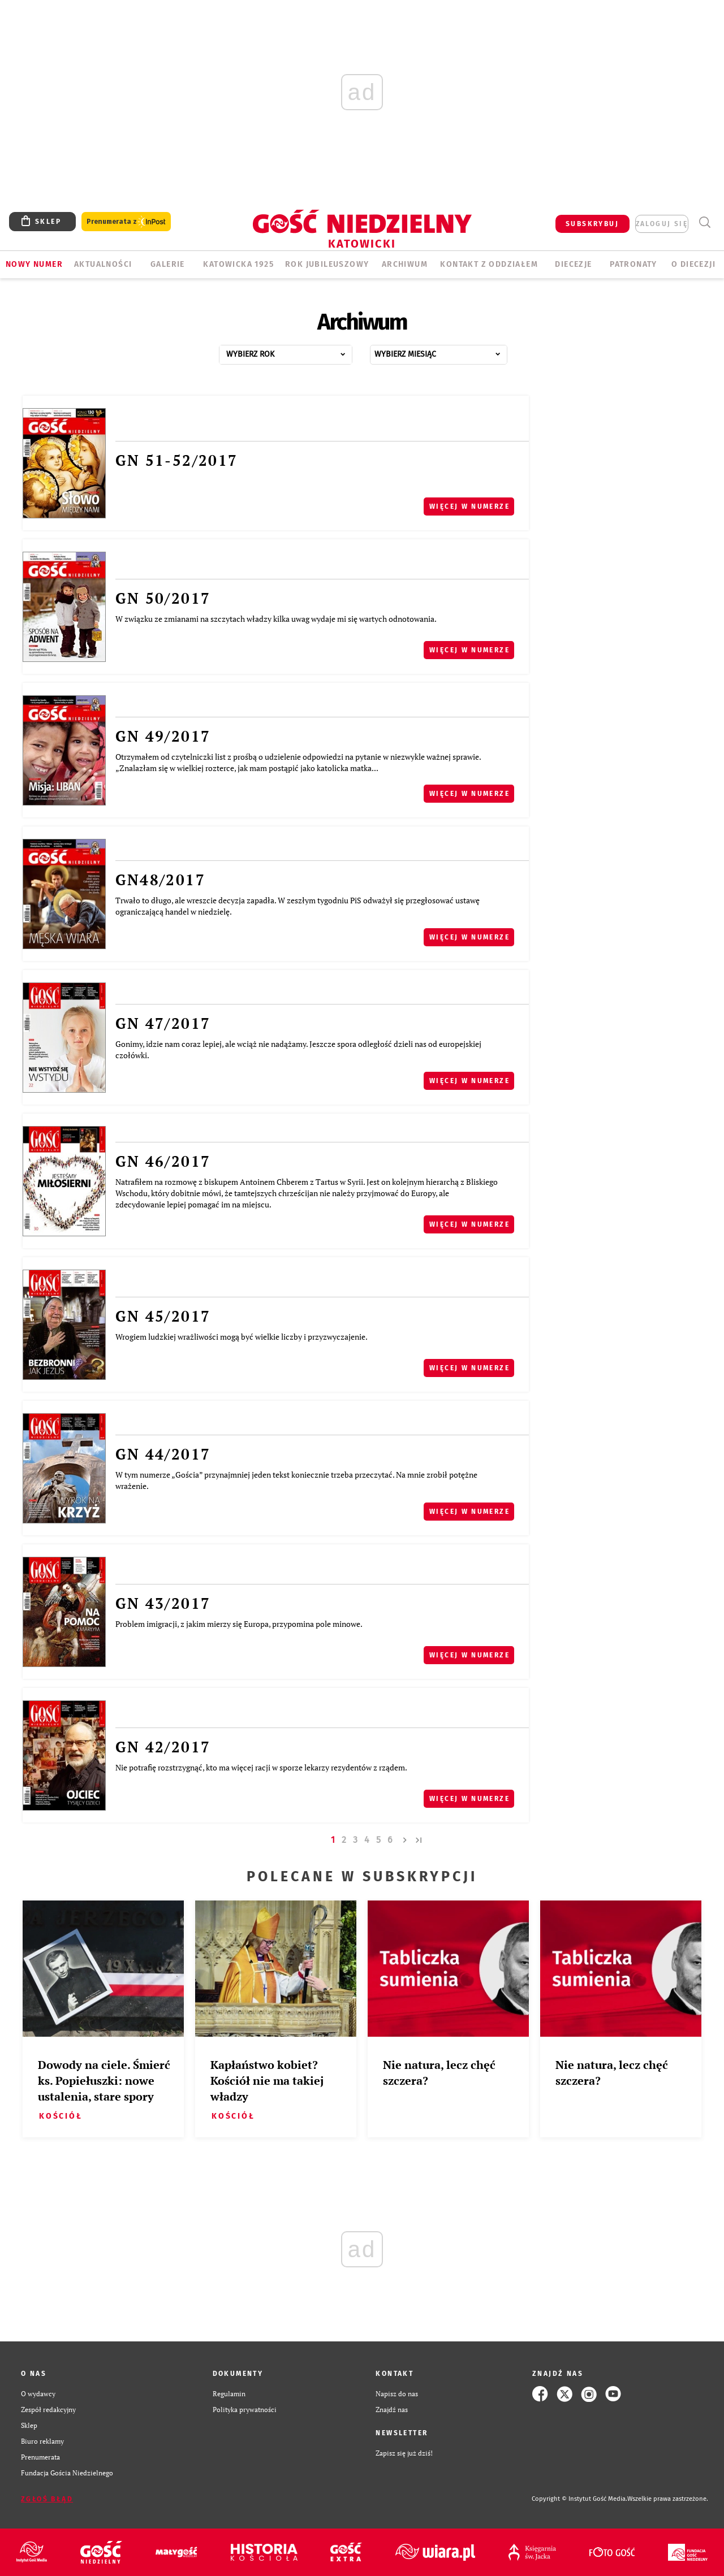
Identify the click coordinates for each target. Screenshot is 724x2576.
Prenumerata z (126, 221)
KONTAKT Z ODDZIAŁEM (489, 264)
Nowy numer (34, 264)
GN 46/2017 (162, 1161)
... (297, 351)
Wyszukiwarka (704, 222)
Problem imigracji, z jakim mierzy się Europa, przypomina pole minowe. (239, 1623)
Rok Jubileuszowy (327, 264)
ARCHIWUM (405, 264)
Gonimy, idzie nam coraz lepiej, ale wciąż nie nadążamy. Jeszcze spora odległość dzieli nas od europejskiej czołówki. (298, 1049)
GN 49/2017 (162, 736)
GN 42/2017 (162, 1746)
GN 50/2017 (162, 598)
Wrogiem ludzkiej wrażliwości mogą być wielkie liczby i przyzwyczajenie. (241, 1336)
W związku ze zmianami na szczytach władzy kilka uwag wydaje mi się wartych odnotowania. (276, 618)
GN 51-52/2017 (176, 460)
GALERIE (167, 264)
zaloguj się (662, 224)
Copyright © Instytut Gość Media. (579, 2499)
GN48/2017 (160, 879)
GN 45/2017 (162, 1316)
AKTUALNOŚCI (103, 264)
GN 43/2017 (162, 1603)
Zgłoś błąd (47, 2499)
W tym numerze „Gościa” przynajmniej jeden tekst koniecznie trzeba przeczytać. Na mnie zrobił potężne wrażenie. (296, 1480)
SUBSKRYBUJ (592, 224)
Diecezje (573, 264)
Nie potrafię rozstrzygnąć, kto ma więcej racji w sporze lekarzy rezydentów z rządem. (261, 1767)
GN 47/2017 (162, 1023)
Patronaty (633, 264)
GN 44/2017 (162, 1454)
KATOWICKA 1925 (238, 264)
